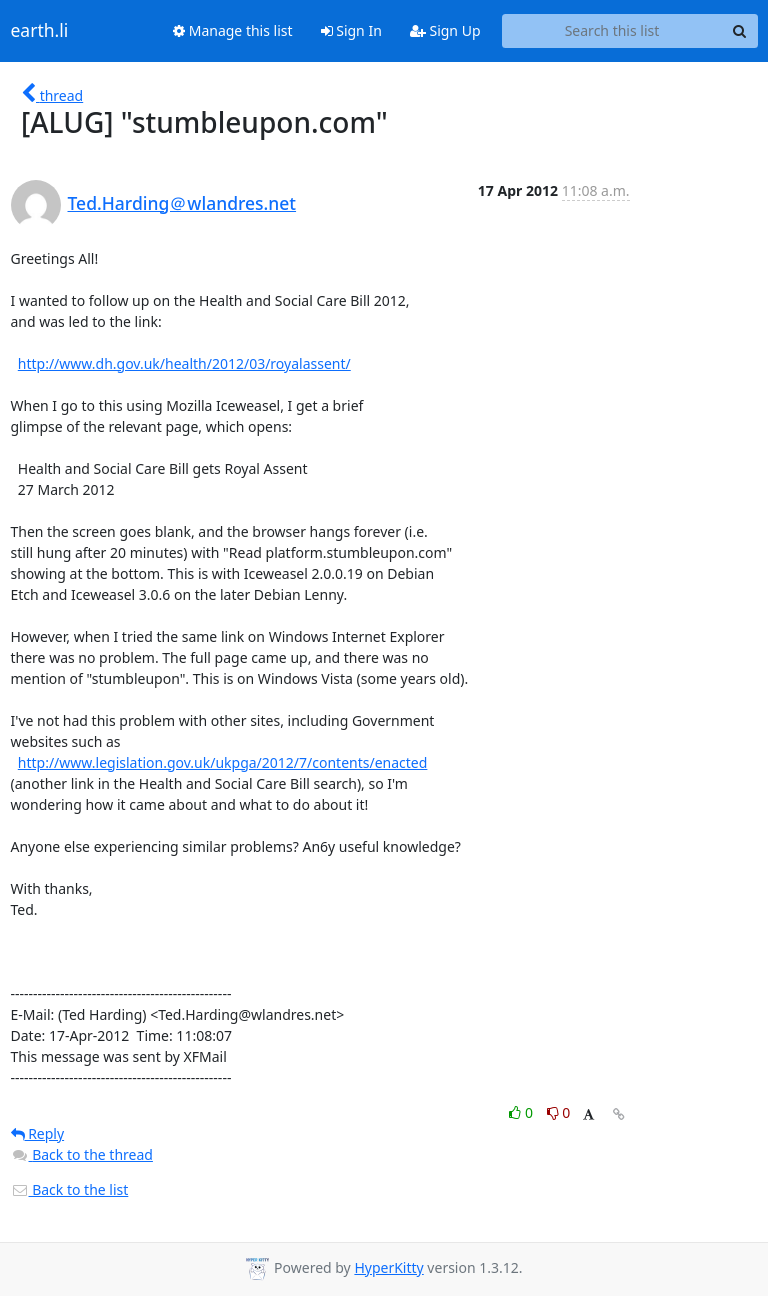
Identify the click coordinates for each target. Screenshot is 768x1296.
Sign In (351, 30)
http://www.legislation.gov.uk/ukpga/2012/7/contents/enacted (223, 762)
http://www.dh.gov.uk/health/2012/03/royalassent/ (184, 363)
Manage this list (233, 30)
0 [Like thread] (522, 1112)
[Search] (740, 31)
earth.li (40, 31)
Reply (38, 1133)
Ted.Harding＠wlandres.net (182, 203)
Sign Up (445, 30)
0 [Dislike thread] (559, 1112)
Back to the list (70, 1189)
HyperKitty (388, 1267)
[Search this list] (612, 31)
